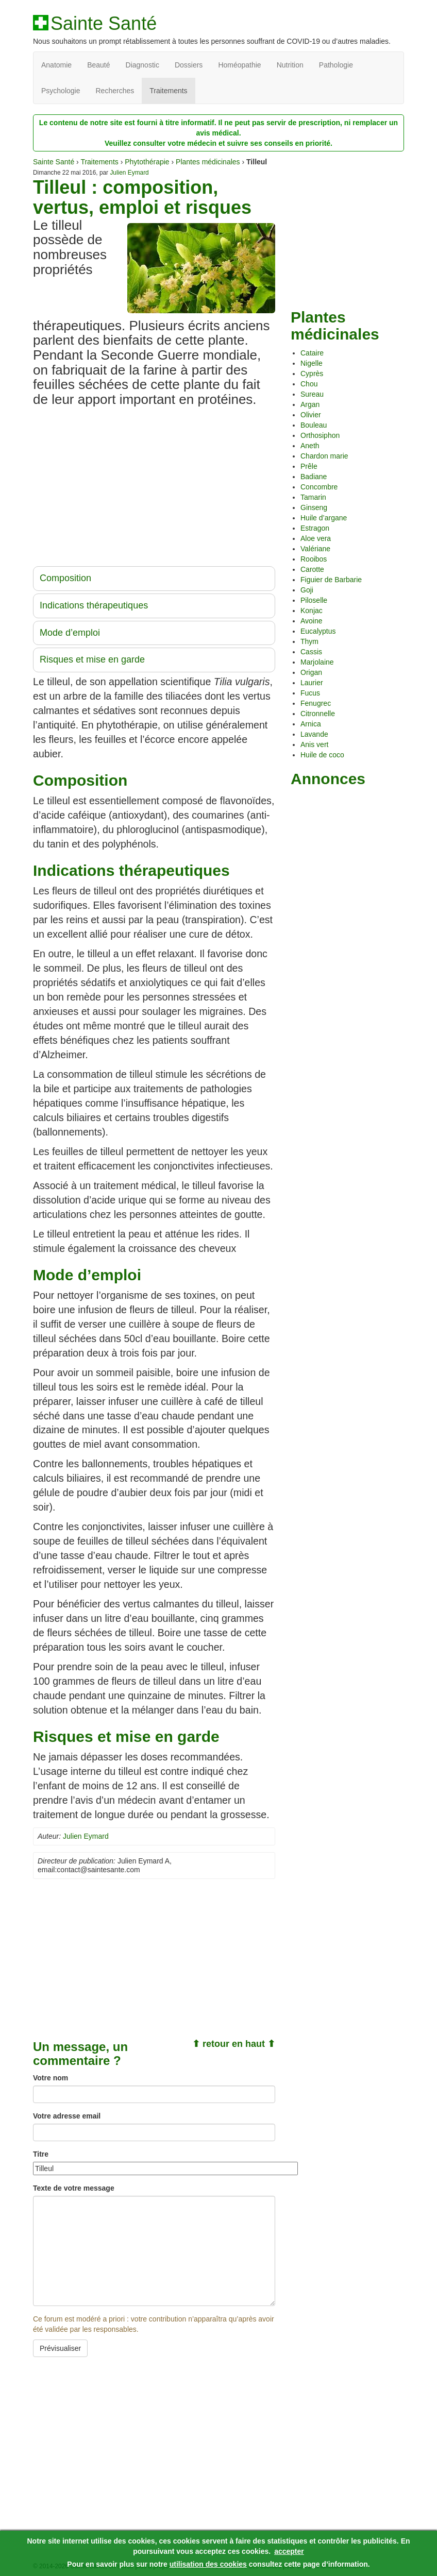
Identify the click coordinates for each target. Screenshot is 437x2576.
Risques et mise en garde (92, 659)
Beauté (98, 65)
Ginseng (313, 507)
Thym (309, 641)
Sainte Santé (104, 23)
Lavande (314, 734)
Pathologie (336, 65)
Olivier (310, 415)
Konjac (311, 610)
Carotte (312, 569)
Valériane (315, 549)
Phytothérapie (147, 162)
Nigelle (311, 363)
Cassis (311, 652)
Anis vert (314, 744)
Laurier (311, 683)
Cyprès (311, 373)
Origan (311, 672)
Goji (306, 590)
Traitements (168, 91)
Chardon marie (324, 456)
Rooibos (313, 559)
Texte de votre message (73, 2188)
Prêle (308, 466)
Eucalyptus (317, 631)
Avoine (311, 621)
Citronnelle (317, 713)
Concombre (319, 487)
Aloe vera (315, 538)
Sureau (312, 394)
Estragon (314, 528)
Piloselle (313, 600)
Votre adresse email (66, 2116)
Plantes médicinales (208, 162)
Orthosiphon (320, 435)
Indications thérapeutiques (94, 605)
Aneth (310, 446)
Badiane (313, 476)
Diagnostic (142, 65)
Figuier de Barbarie (331, 579)
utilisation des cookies (208, 2564)
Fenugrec (315, 703)
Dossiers (189, 65)
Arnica (310, 724)
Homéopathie (239, 65)
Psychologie (60, 91)
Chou (308, 384)
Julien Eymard (129, 172)
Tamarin (313, 497)
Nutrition (290, 65)
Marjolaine (317, 662)
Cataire (312, 353)
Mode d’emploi (70, 633)
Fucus (310, 693)
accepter (289, 2551)
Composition (65, 578)
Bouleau (313, 425)
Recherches (115, 91)
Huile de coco (322, 755)
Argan (310, 404)
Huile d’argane (323, 518)
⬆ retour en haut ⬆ (233, 2044)
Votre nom (50, 2078)
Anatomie (56, 65)
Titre (40, 2154)
